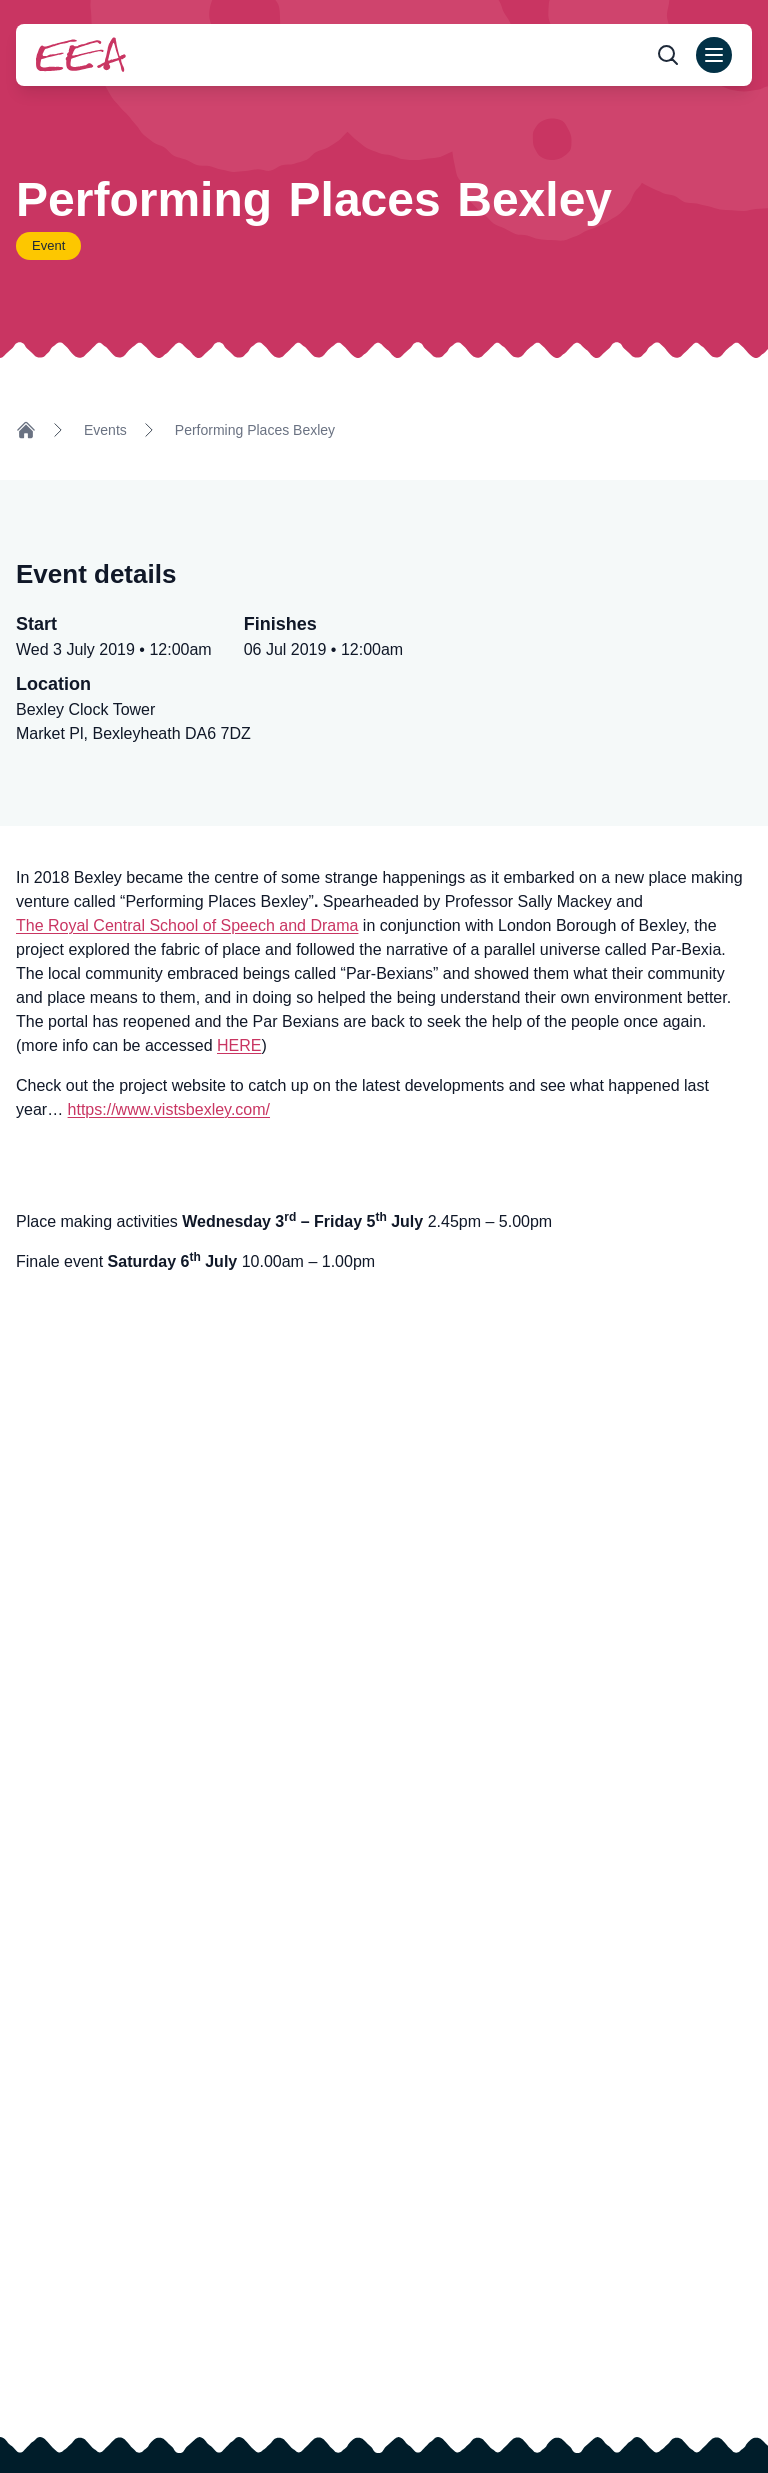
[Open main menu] (714, 55)
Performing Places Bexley (255, 430)
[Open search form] (668, 55)
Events (105, 430)
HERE (239, 1045)
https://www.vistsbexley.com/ (169, 1109)
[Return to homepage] (81, 54)
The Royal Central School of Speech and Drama (187, 925)
